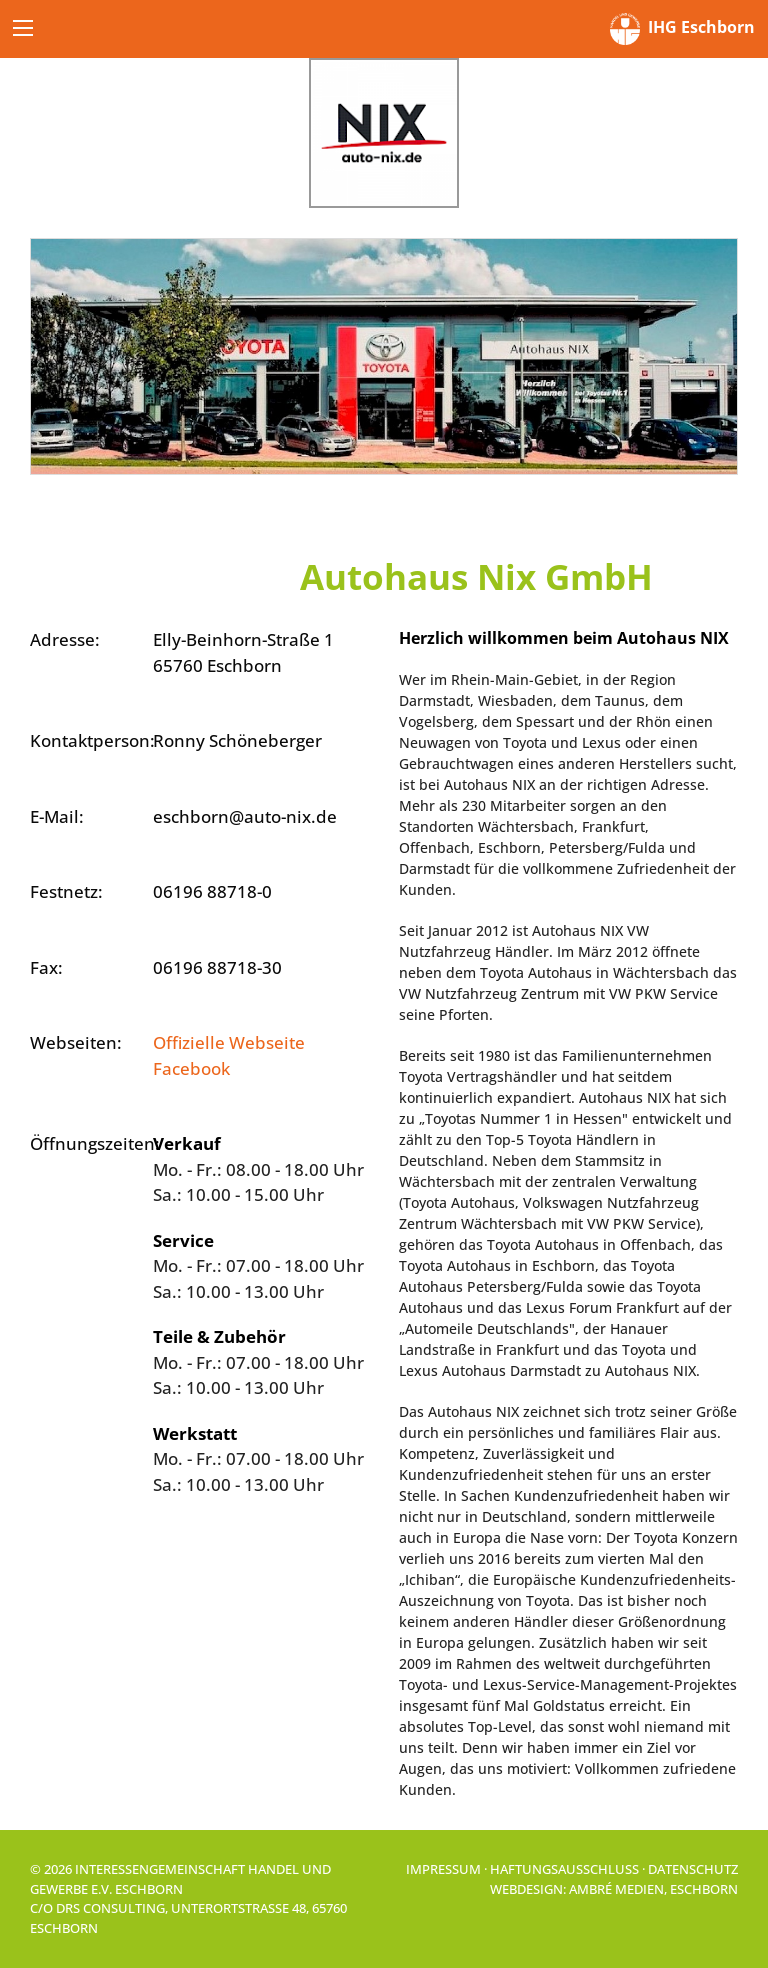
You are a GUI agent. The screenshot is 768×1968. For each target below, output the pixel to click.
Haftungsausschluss (564, 1869)
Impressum (443, 1869)
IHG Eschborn (682, 29)
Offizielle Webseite (229, 1042)
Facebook (191, 1068)
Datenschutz (693, 1869)
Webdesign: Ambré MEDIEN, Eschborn (614, 1889)
